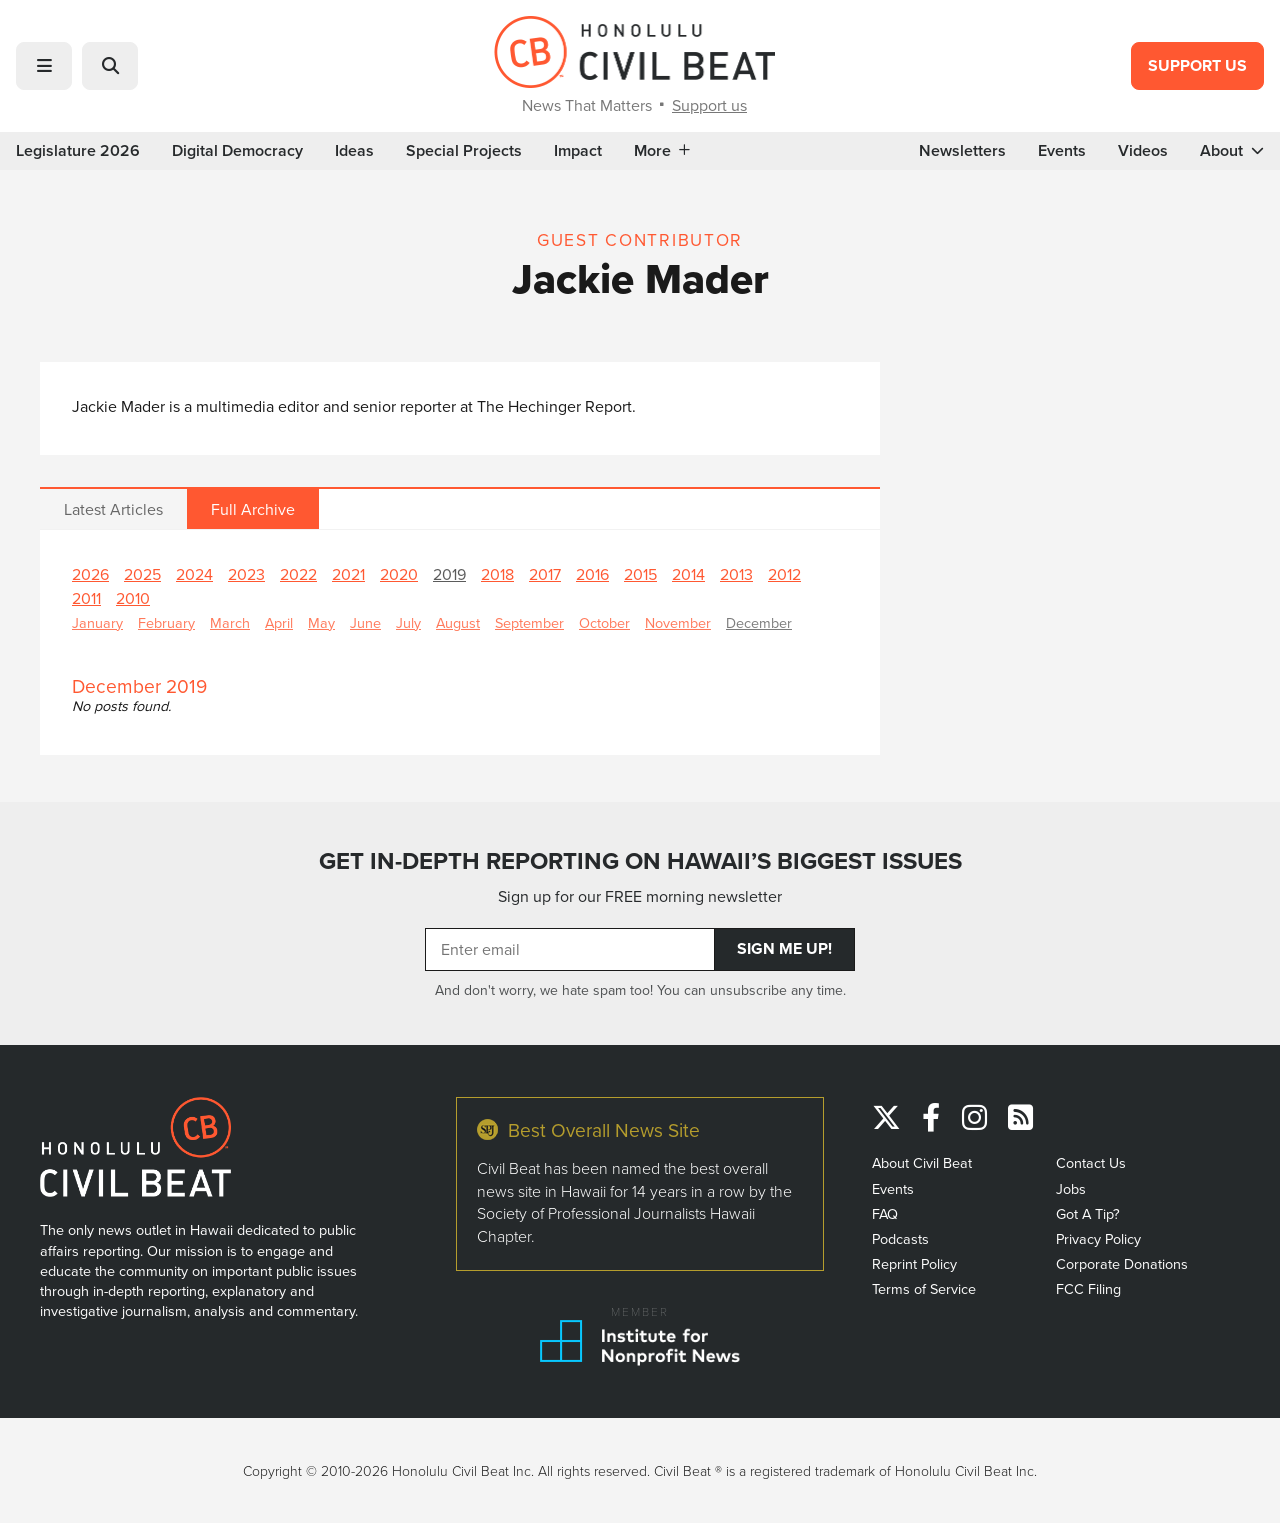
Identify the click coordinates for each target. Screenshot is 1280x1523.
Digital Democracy (237, 151)
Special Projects (464, 151)
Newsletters (962, 151)
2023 (246, 574)
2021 (348, 574)
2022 (298, 574)
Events (1062, 151)
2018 (497, 574)
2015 (640, 574)
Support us (709, 105)
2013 (736, 574)
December (759, 622)
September (529, 622)
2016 (592, 574)
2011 (86, 598)
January (97, 622)
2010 (133, 598)
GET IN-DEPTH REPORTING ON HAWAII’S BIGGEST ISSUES (640, 860)
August (458, 622)
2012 (784, 574)
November (678, 622)
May (321, 622)
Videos (1143, 151)
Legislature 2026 (78, 151)
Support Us (1197, 65)
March (230, 622)
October (604, 622)
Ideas (354, 151)
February (166, 622)
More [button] (662, 151)
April (279, 622)
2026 (90, 574)
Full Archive (253, 509)
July (408, 622)
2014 (688, 574)
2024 (194, 574)
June (365, 622)
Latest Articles (113, 509)
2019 (449, 574)
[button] (44, 66)
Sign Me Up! (784, 948)
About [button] (1232, 151)
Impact (578, 151)
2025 (142, 574)
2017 (545, 574)
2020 (399, 574)
